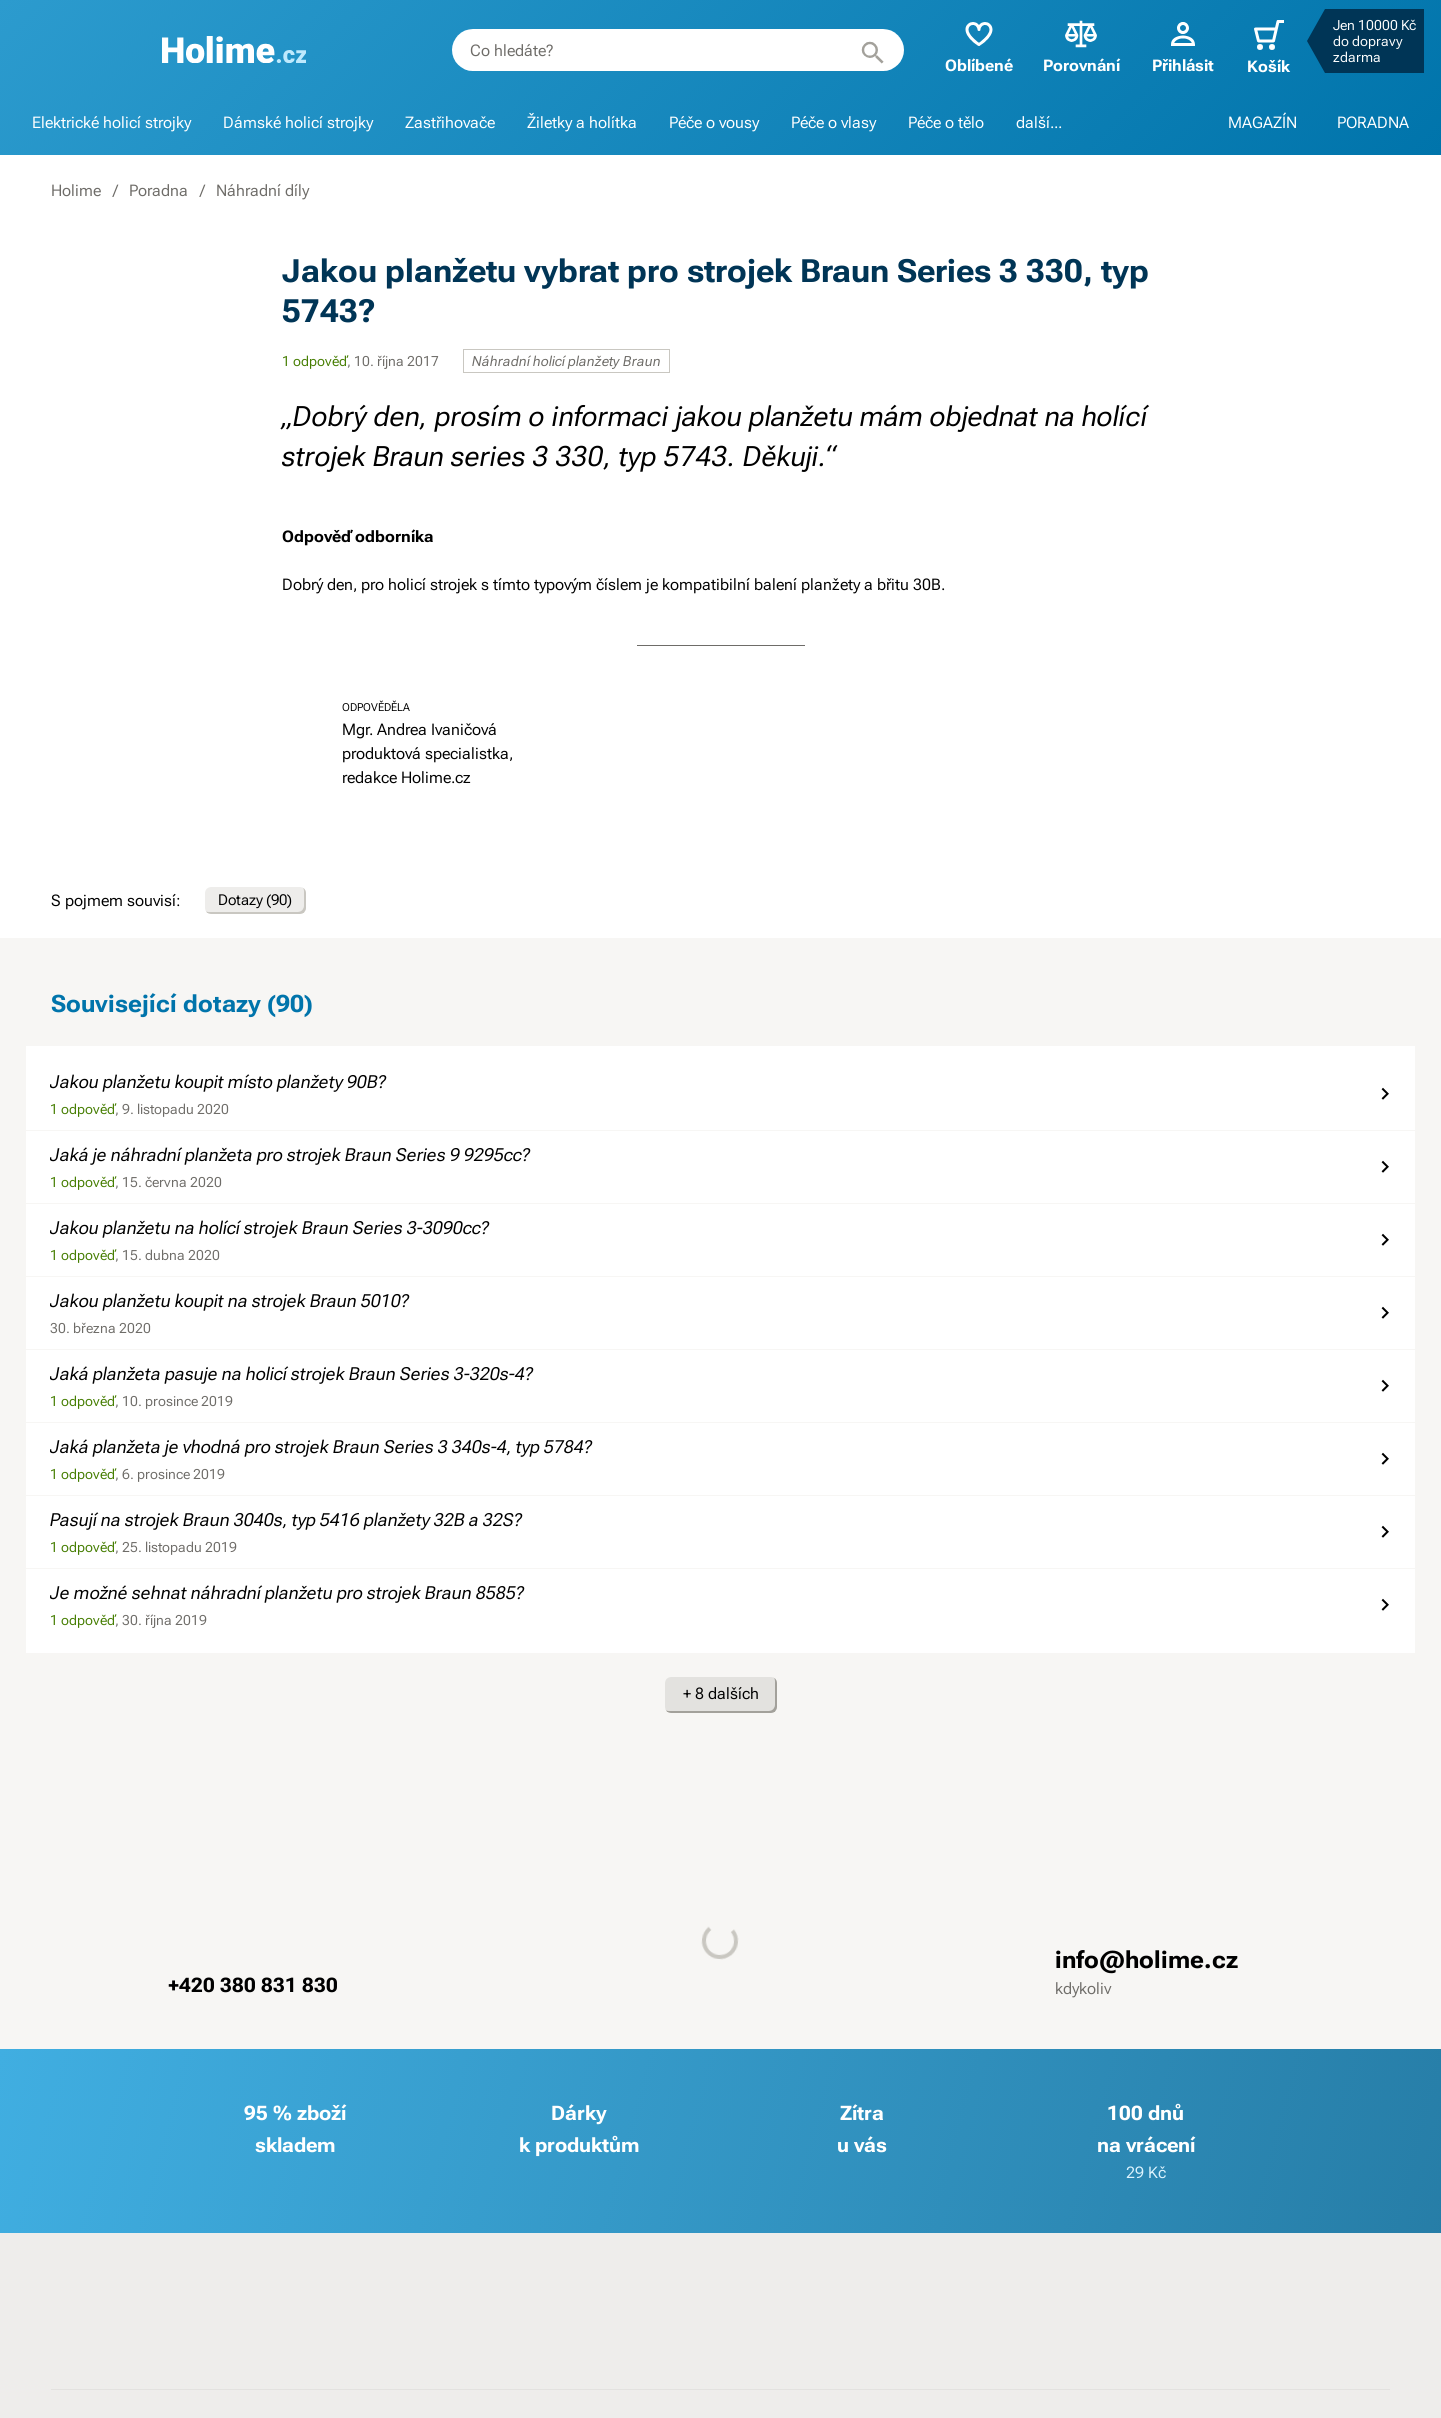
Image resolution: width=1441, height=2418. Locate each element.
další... (1039, 122)
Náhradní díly (262, 190)
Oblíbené (963, 45)
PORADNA (1373, 122)
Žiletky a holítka (582, 122)
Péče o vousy (714, 122)
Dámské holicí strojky (298, 122)
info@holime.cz (1146, 1969)
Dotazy (263, 905)
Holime (76, 190)
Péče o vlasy (833, 122)
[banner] (226, 50)
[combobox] (662, 50)
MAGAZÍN (1262, 122)
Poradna (158, 190)
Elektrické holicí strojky (111, 122)
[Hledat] (857, 50)
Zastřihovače (450, 122)
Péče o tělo (946, 122)
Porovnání (1065, 45)
